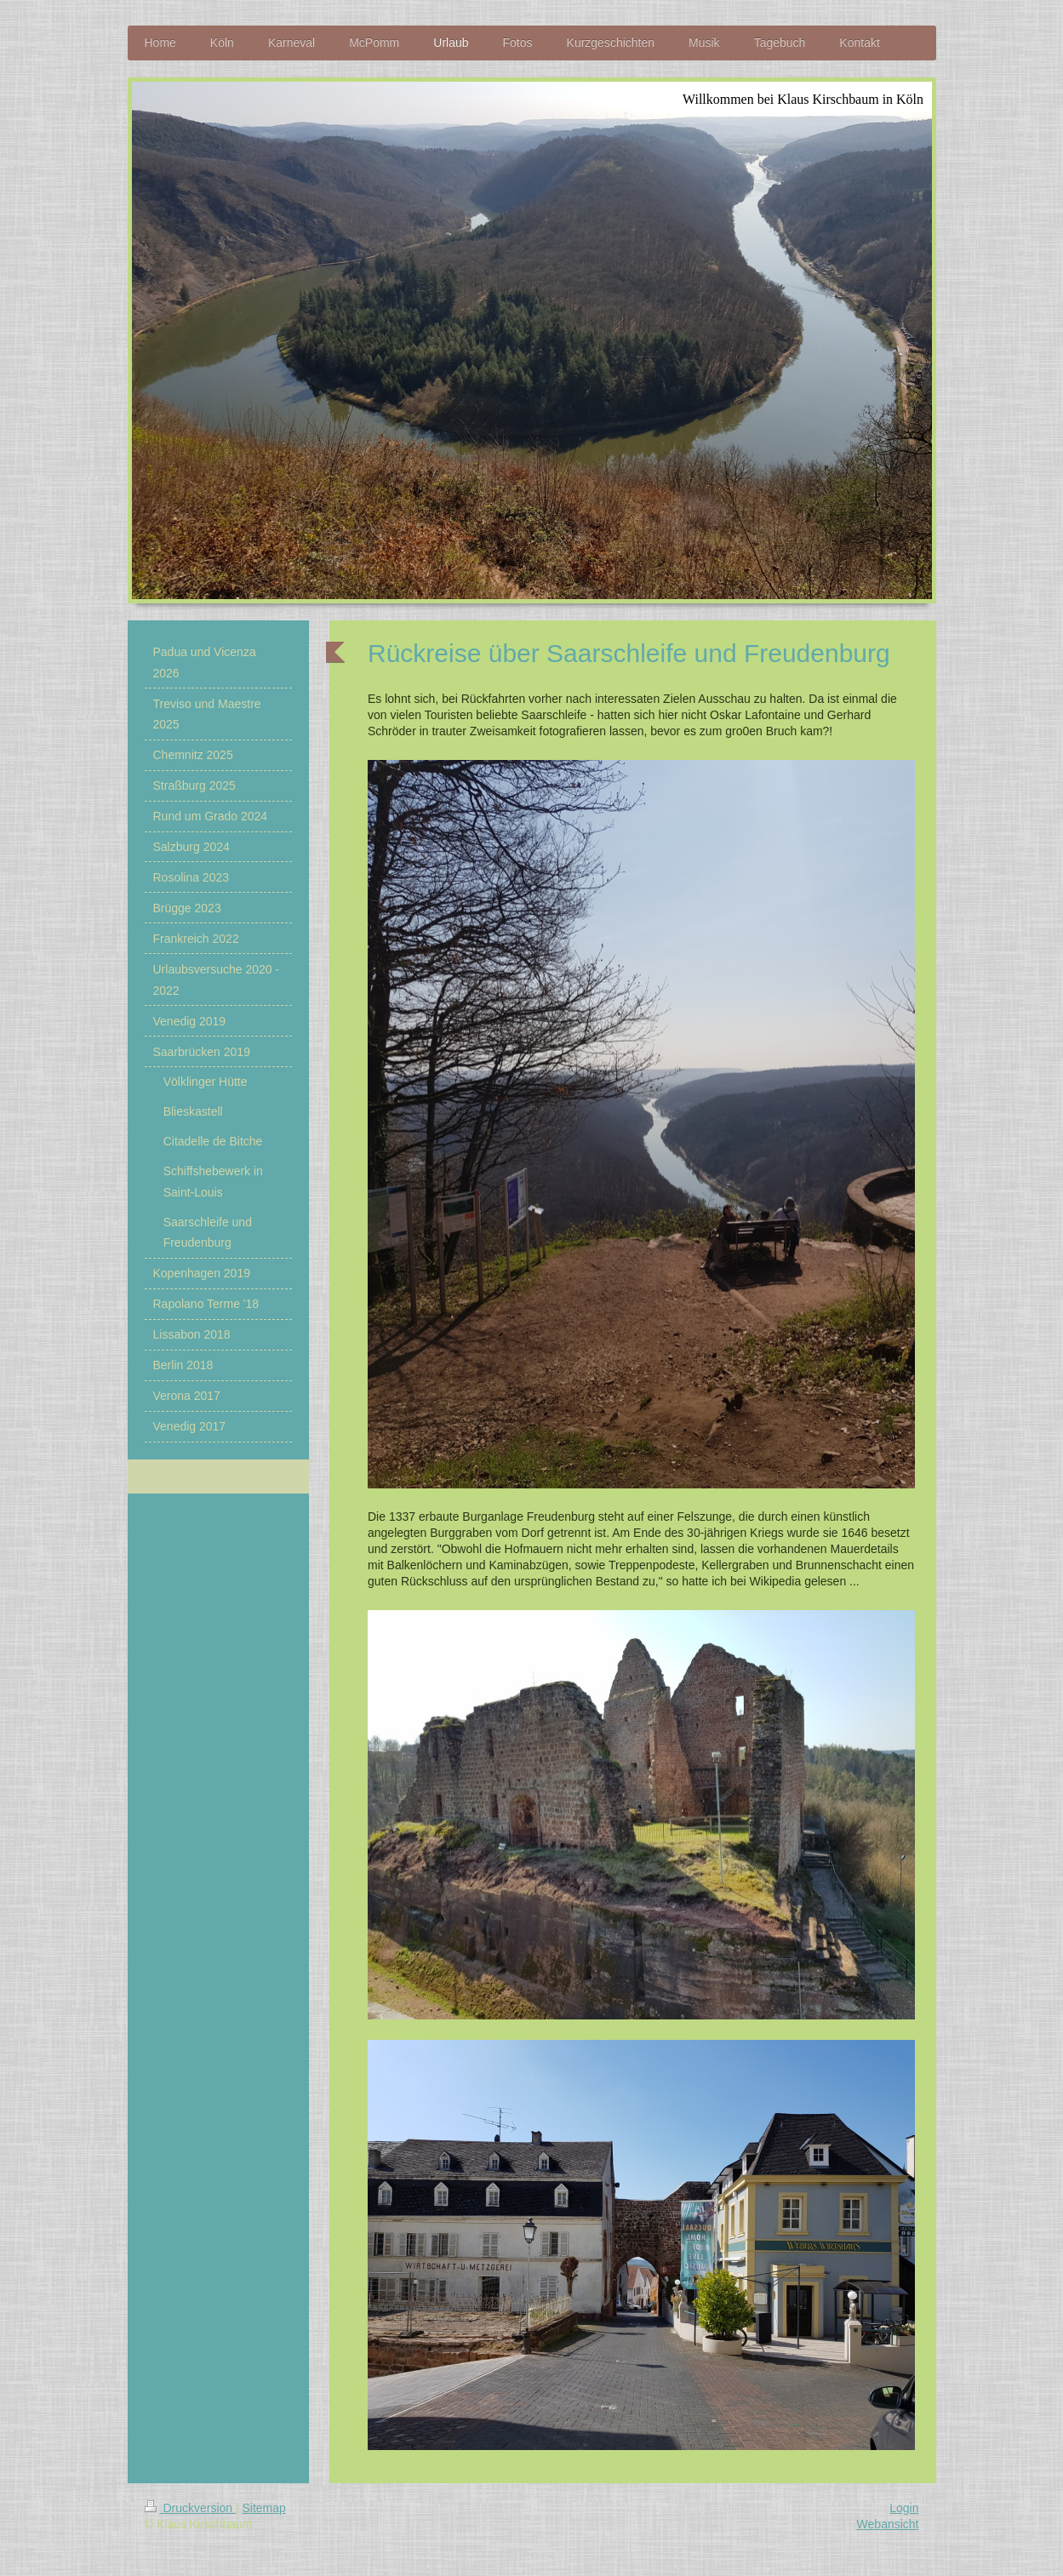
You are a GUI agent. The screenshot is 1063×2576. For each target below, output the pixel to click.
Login (903, 2508)
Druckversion (190, 2508)
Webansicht (888, 2524)
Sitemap (264, 2508)
